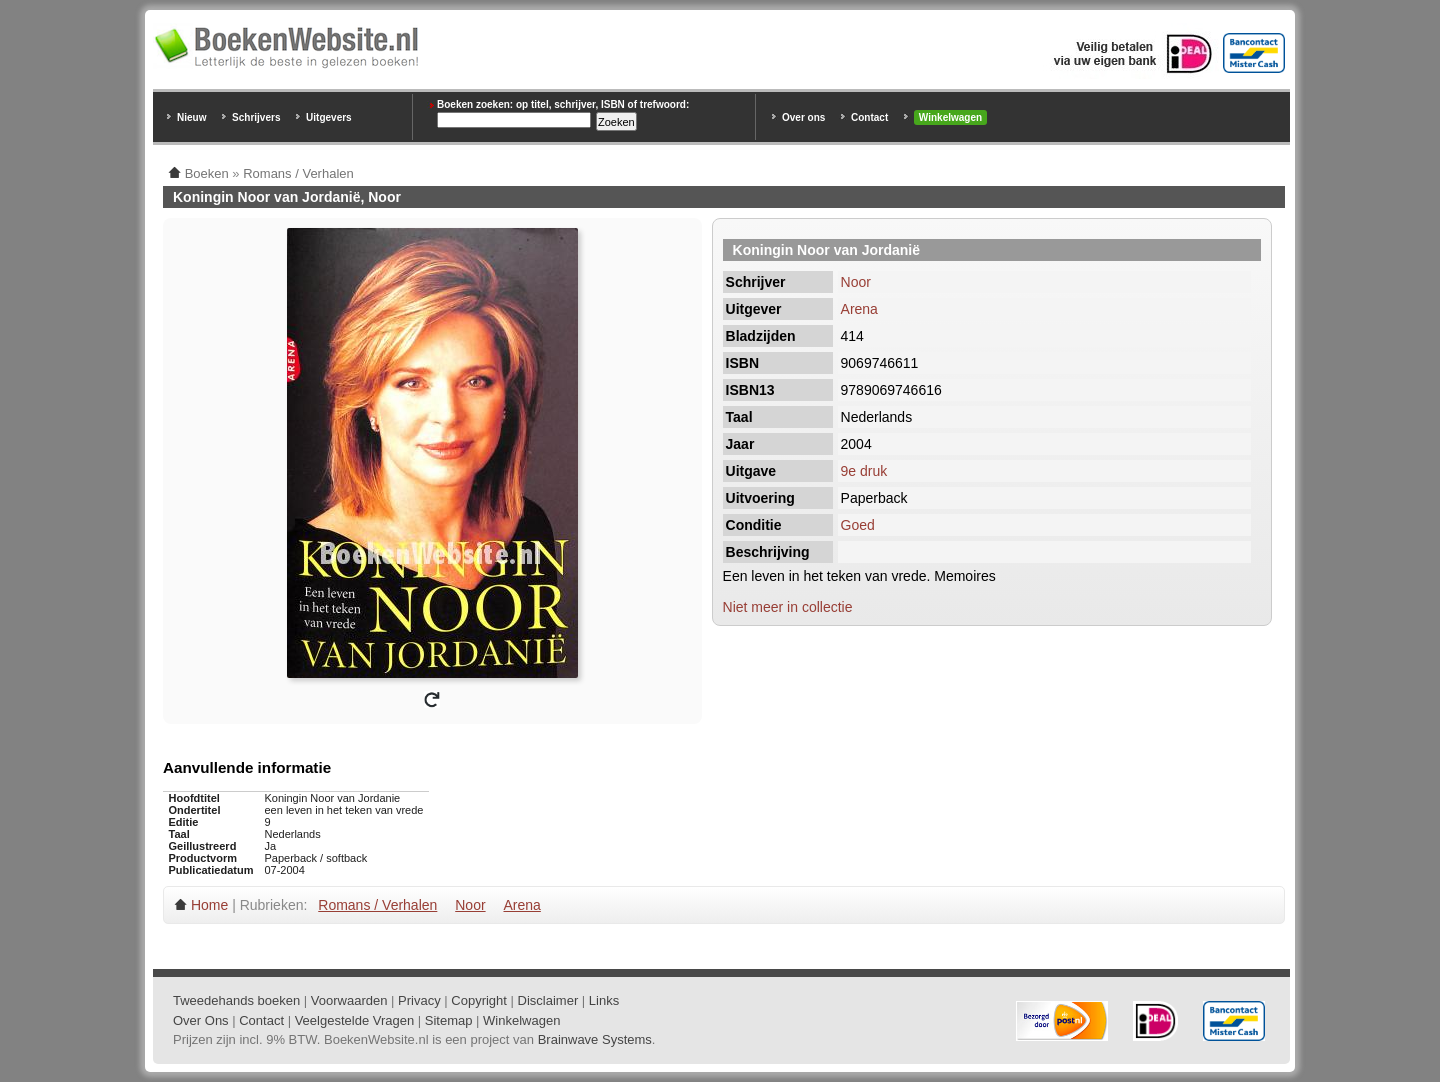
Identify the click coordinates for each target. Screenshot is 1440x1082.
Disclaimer (548, 1000)
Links (604, 1000)
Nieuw (191, 117)
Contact (869, 117)
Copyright (479, 1000)
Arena (859, 309)
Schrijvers (256, 117)
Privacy (419, 1000)
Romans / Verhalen (377, 905)
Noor (856, 282)
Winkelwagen (950, 117)
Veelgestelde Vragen (355, 1020)
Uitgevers (329, 117)
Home (209, 905)
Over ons (803, 117)
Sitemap (449, 1020)
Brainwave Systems (595, 1039)
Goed (858, 525)
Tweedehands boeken (236, 1000)
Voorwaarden (349, 1000)
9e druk (864, 471)
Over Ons (201, 1020)
